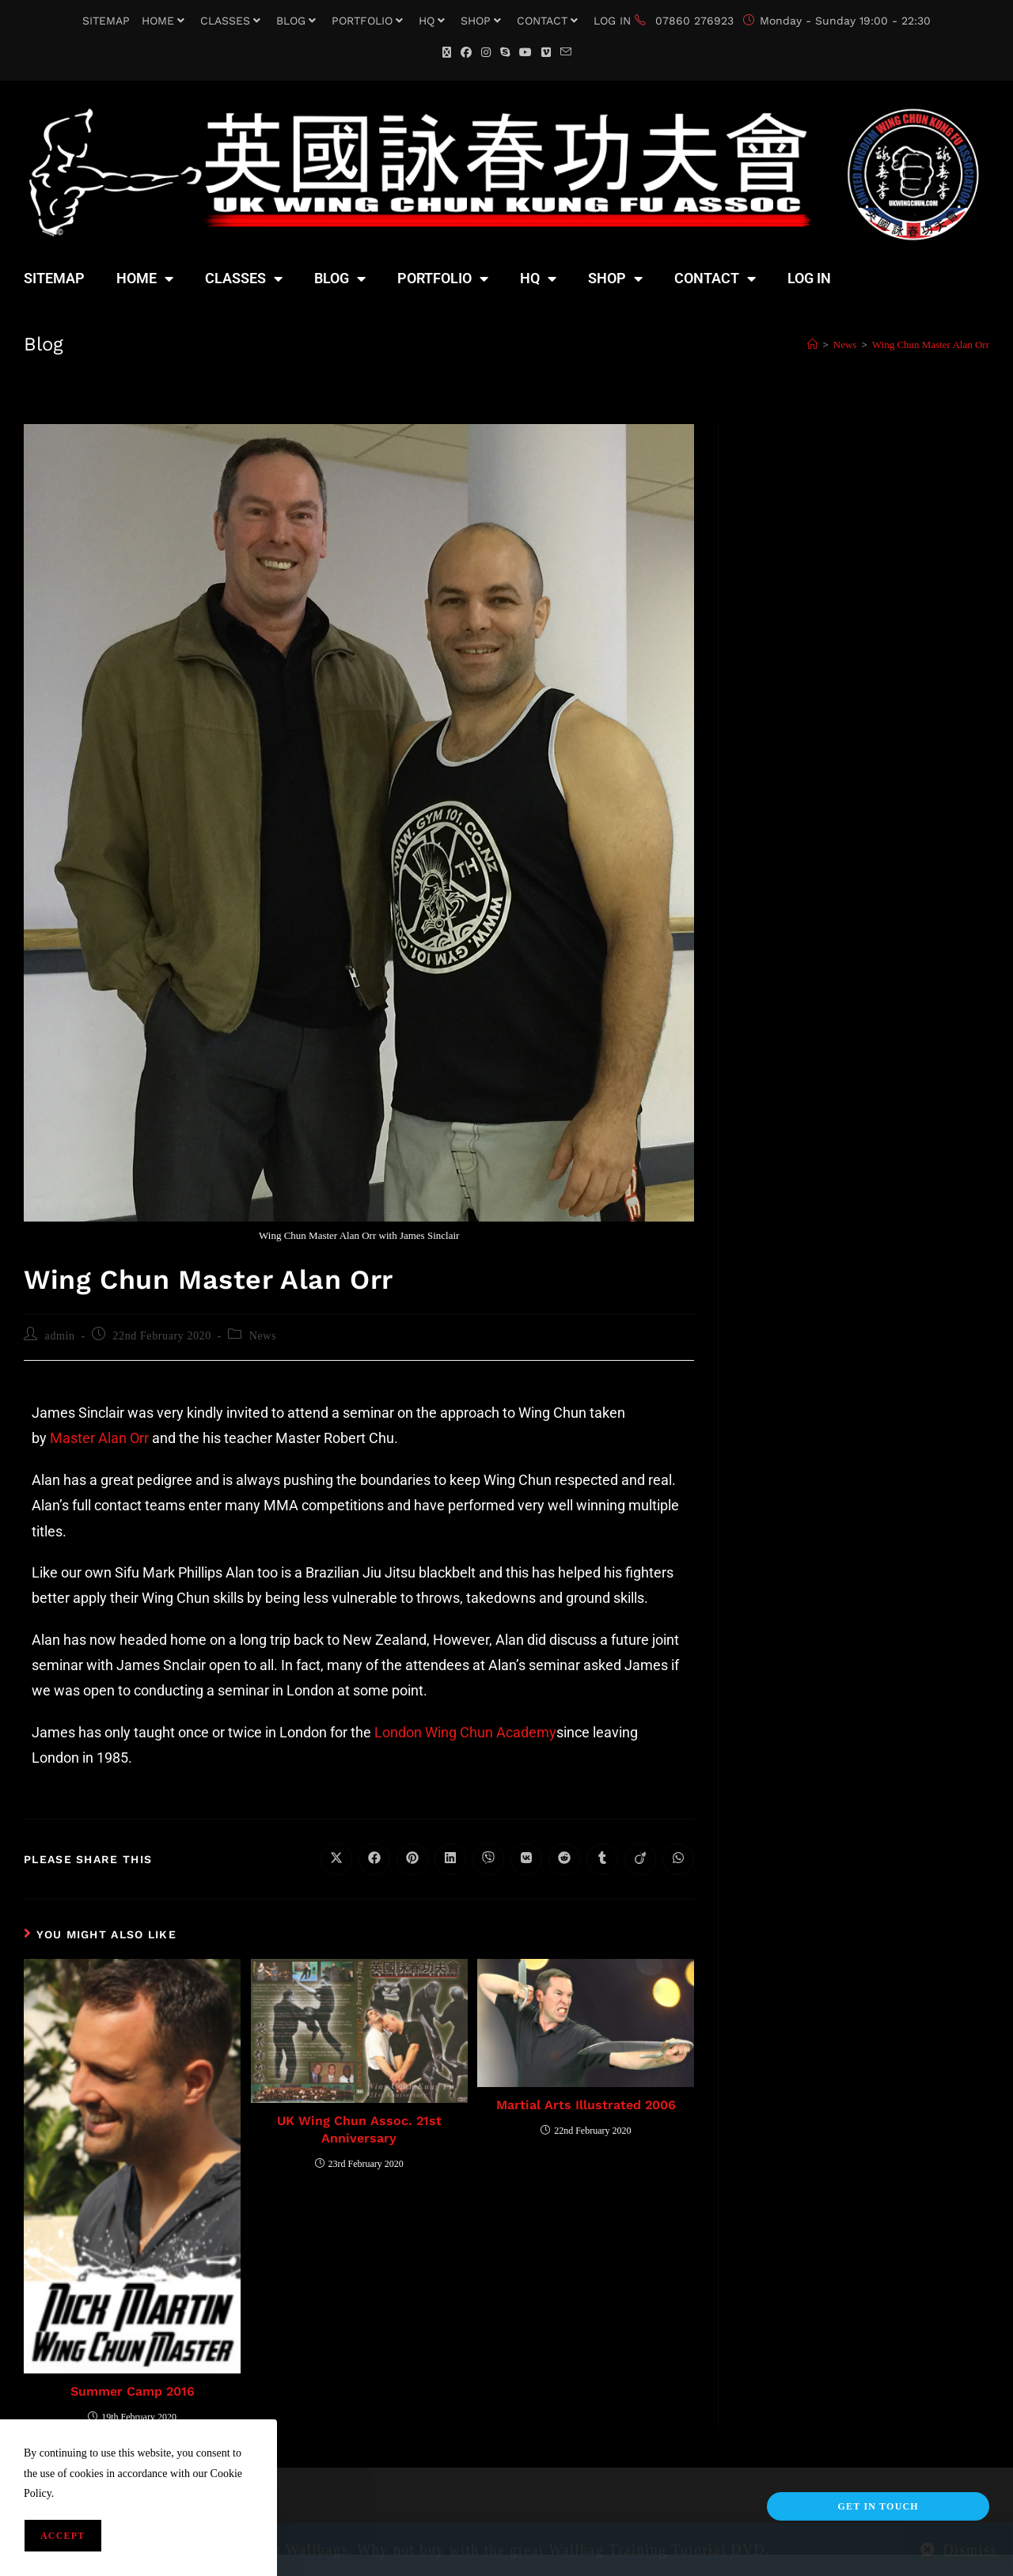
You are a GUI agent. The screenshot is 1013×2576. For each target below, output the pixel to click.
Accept (62, 2535)
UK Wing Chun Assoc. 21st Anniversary (359, 2129)
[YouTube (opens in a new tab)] (525, 53)
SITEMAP (106, 20)
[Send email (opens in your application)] (566, 53)
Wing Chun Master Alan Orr (930, 344)
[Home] (812, 344)
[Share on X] (336, 1859)
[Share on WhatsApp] (678, 1859)
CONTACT (549, 20)
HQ (434, 20)
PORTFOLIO (369, 20)
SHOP (483, 20)
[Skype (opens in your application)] (504, 53)
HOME (165, 20)
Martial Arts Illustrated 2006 (586, 2104)
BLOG (298, 20)
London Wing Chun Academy (465, 1732)
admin (60, 1336)
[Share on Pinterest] (412, 1859)
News (262, 1336)
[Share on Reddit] (564, 1859)
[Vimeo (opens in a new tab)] (546, 53)
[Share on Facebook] (374, 1859)
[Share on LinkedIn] (450, 1859)
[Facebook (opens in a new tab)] (466, 53)
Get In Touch (877, 2506)
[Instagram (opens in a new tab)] (485, 53)
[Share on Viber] (488, 1859)
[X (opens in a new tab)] (447, 53)
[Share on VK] (526, 1859)
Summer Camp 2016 (132, 2391)
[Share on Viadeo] (640, 1859)
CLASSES (232, 20)
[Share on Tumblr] (602, 1859)
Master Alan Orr (101, 1438)
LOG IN (612, 20)
